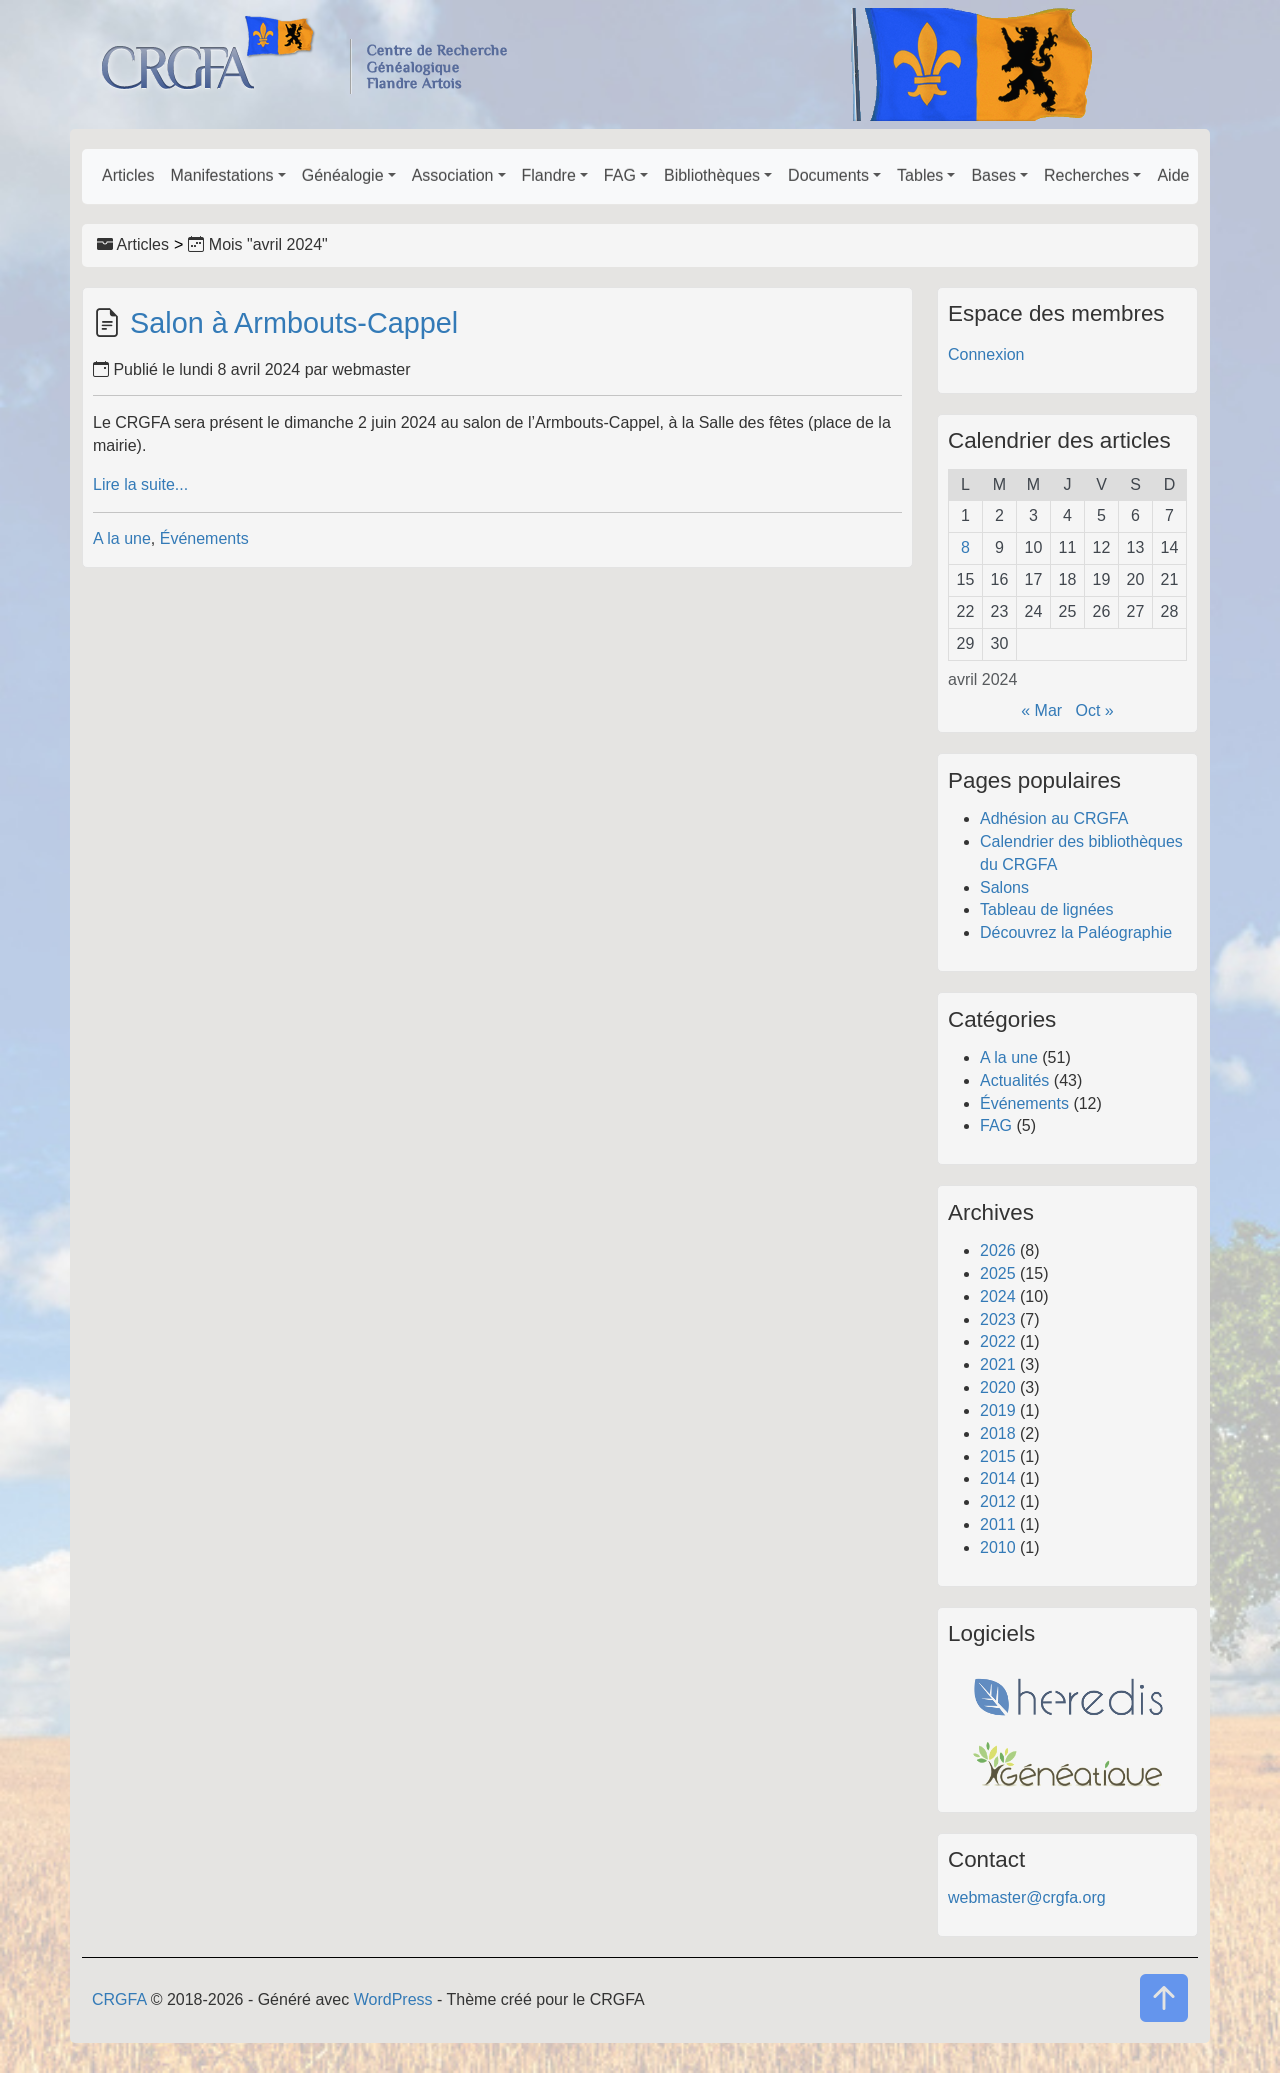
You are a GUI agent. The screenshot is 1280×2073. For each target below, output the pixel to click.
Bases (993, 175)
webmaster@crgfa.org (1027, 1897)
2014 (998, 1478)
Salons (1004, 887)
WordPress (393, 1999)
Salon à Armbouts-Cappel (294, 323)
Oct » (1095, 710)
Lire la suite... (140, 484)
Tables (920, 175)
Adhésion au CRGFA (1054, 818)
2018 (998, 1433)
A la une (122, 538)
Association (453, 175)
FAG (620, 175)
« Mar (1041, 710)
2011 (998, 1524)
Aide (1173, 175)
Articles (128, 175)
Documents (828, 175)
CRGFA (119, 1999)
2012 (998, 1501)
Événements (204, 538)
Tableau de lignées (1046, 909)
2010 (998, 1547)
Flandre (549, 175)
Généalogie (343, 175)
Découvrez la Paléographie (1076, 932)
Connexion (986, 354)
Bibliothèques (712, 175)
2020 (998, 1387)
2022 (998, 1341)
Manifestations (221, 175)
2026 (998, 1250)
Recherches (1086, 175)
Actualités (1014, 1080)
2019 (998, 1410)
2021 (998, 1364)
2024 (998, 1296)
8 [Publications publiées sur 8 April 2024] (965, 547)
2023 (998, 1319)
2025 (998, 1273)
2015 (998, 1456)
